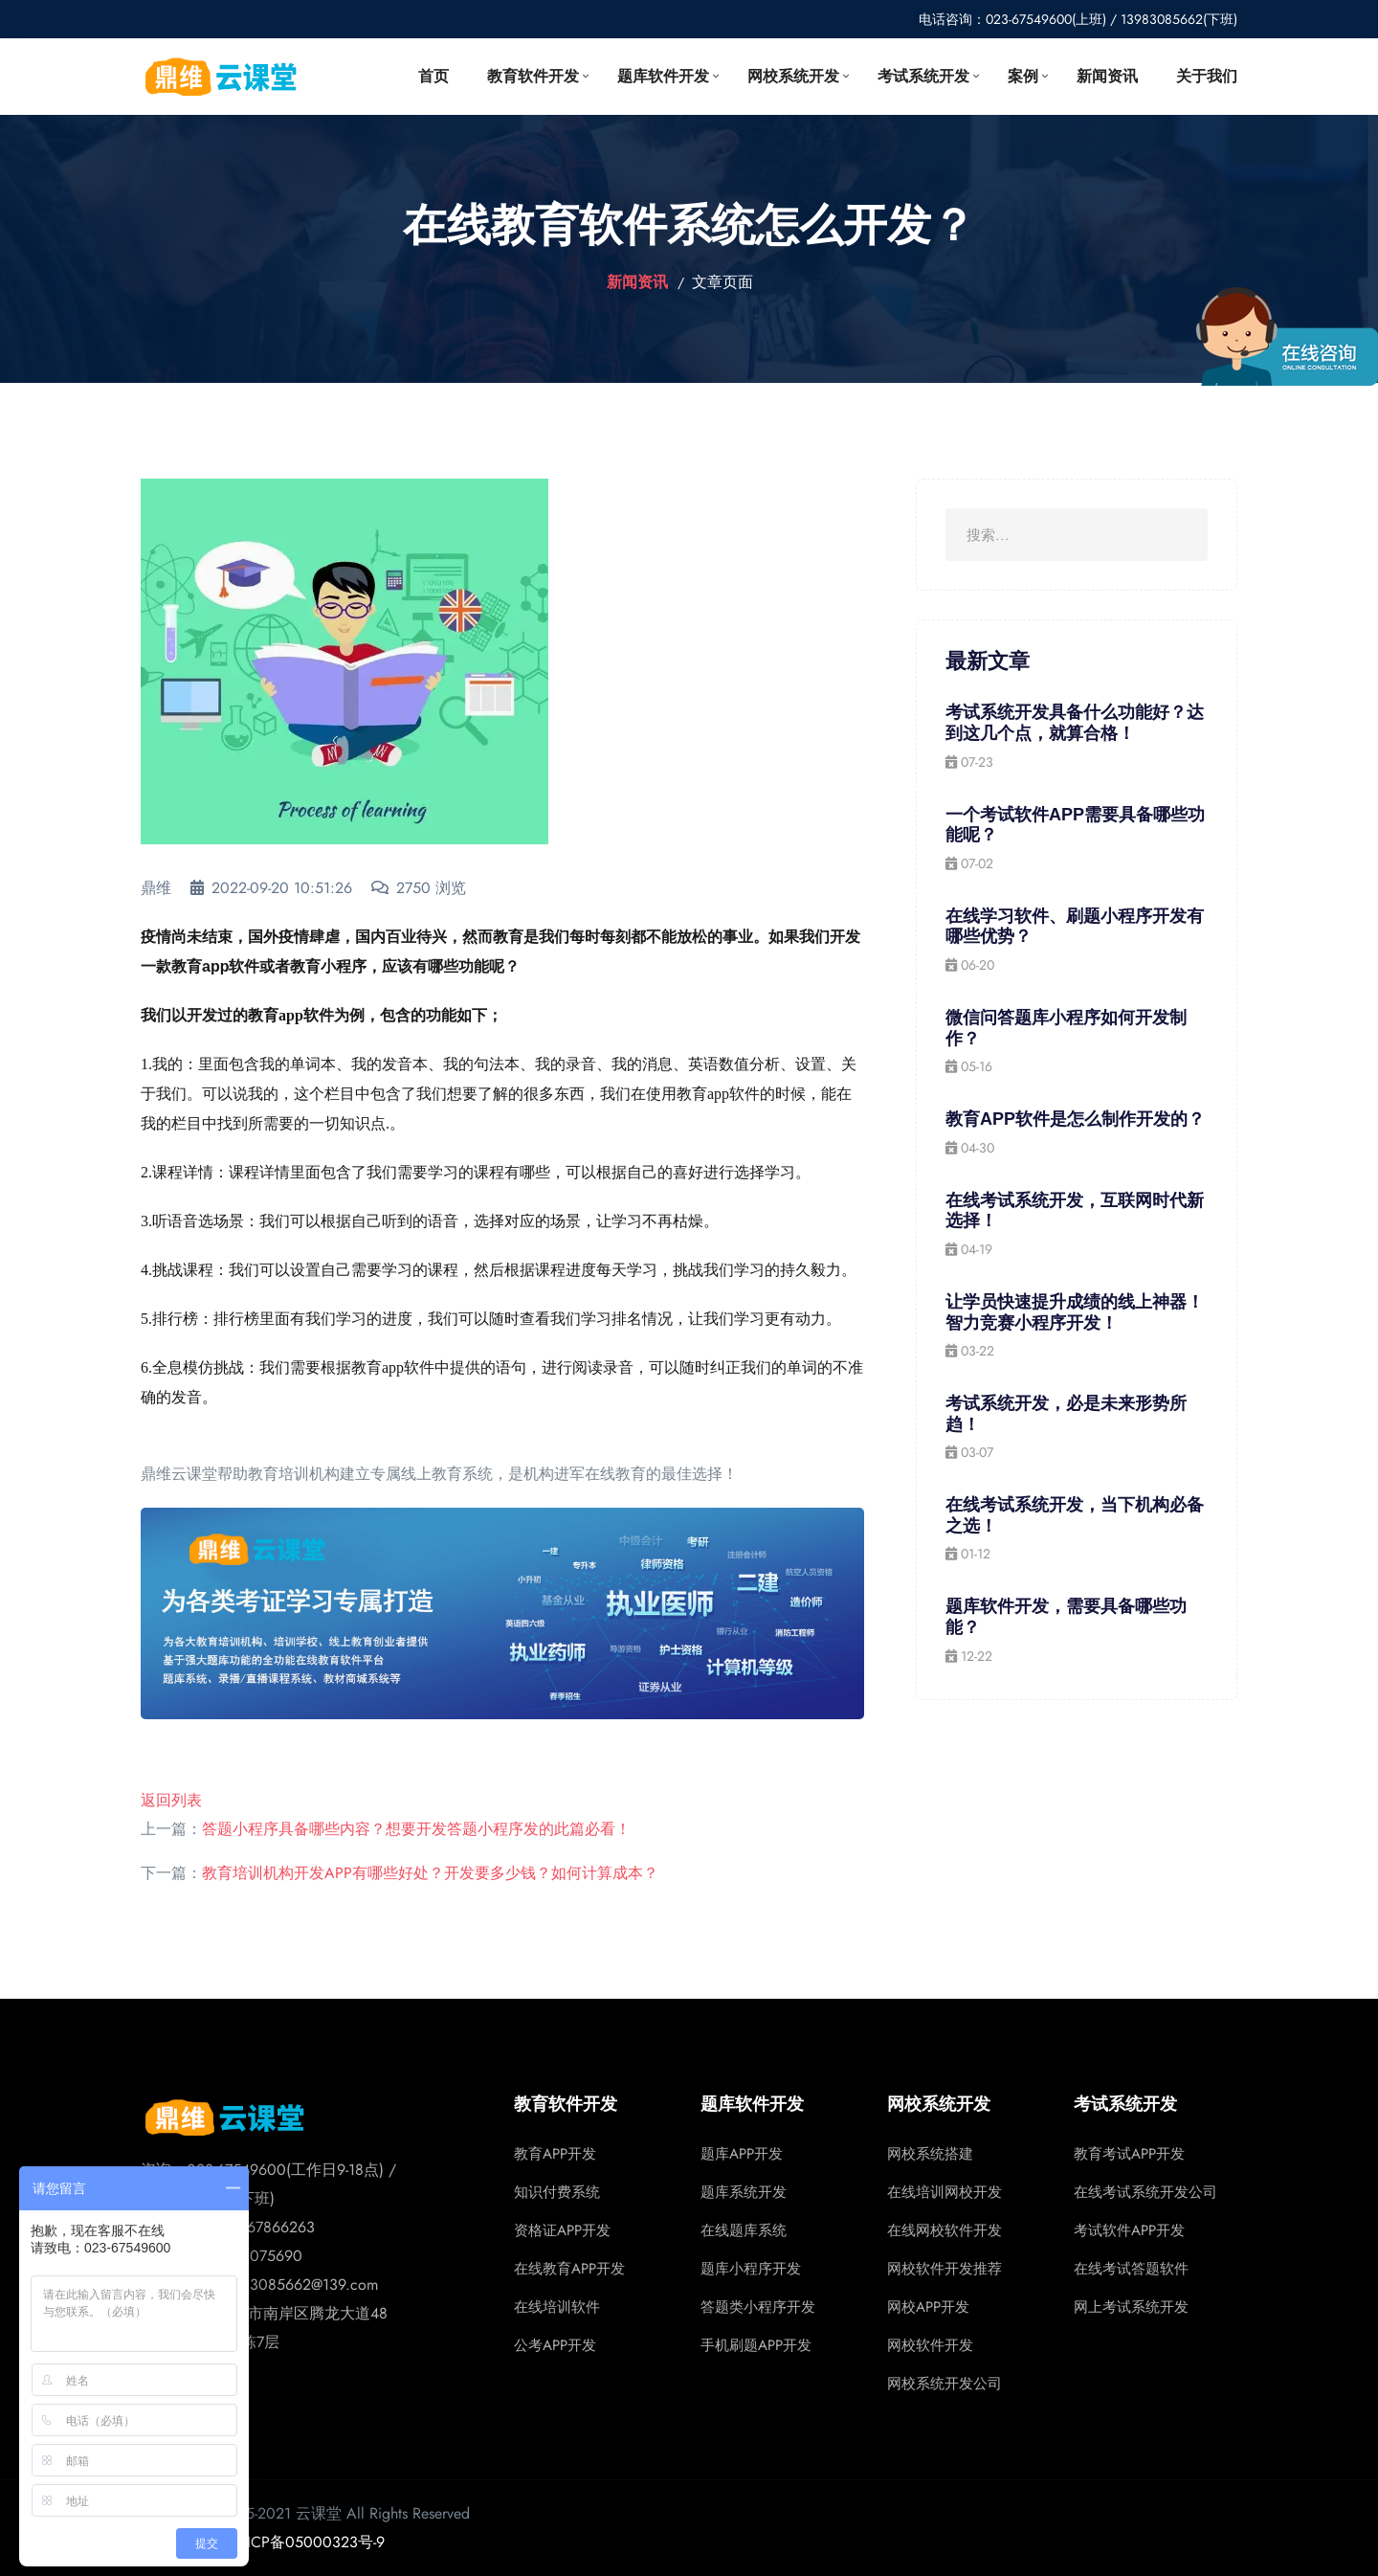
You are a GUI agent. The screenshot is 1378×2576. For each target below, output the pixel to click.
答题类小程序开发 (757, 2307)
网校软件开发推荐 (944, 2268)
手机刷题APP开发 (755, 2345)
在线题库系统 (743, 2230)
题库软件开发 (663, 76)
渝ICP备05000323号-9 (308, 2542)
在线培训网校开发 (944, 2192)
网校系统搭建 (930, 2153)
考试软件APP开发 (1129, 2230)
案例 (1023, 76)
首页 (433, 76)
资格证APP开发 (562, 2230)
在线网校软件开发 (944, 2230)
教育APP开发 (555, 2153)
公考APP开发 (555, 2345)
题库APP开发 (741, 2153)
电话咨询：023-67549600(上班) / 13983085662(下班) (1078, 19)
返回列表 (171, 1800)
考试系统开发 (923, 76)
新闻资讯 (1107, 76)
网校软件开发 (930, 2345)
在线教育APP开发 (569, 2268)
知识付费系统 (557, 2192)
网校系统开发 (793, 76)
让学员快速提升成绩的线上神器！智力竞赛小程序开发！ (1074, 1312)
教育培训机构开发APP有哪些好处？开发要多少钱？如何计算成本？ (430, 1873)
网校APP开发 (928, 2307)
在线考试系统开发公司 (1145, 2192)
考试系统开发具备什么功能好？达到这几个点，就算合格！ (1074, 723)
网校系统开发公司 (944, 2383)
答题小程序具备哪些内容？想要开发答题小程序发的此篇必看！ (416, 1829)
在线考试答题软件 (1131, 2268)
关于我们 (1206, 76)
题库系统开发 (743, 2192)
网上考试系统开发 (1131, 2307)
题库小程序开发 (750, 2268)
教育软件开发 (533, 76)
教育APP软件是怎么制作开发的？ (1075, 1119)
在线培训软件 (557, 2307)
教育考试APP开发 (1129, 2153)
